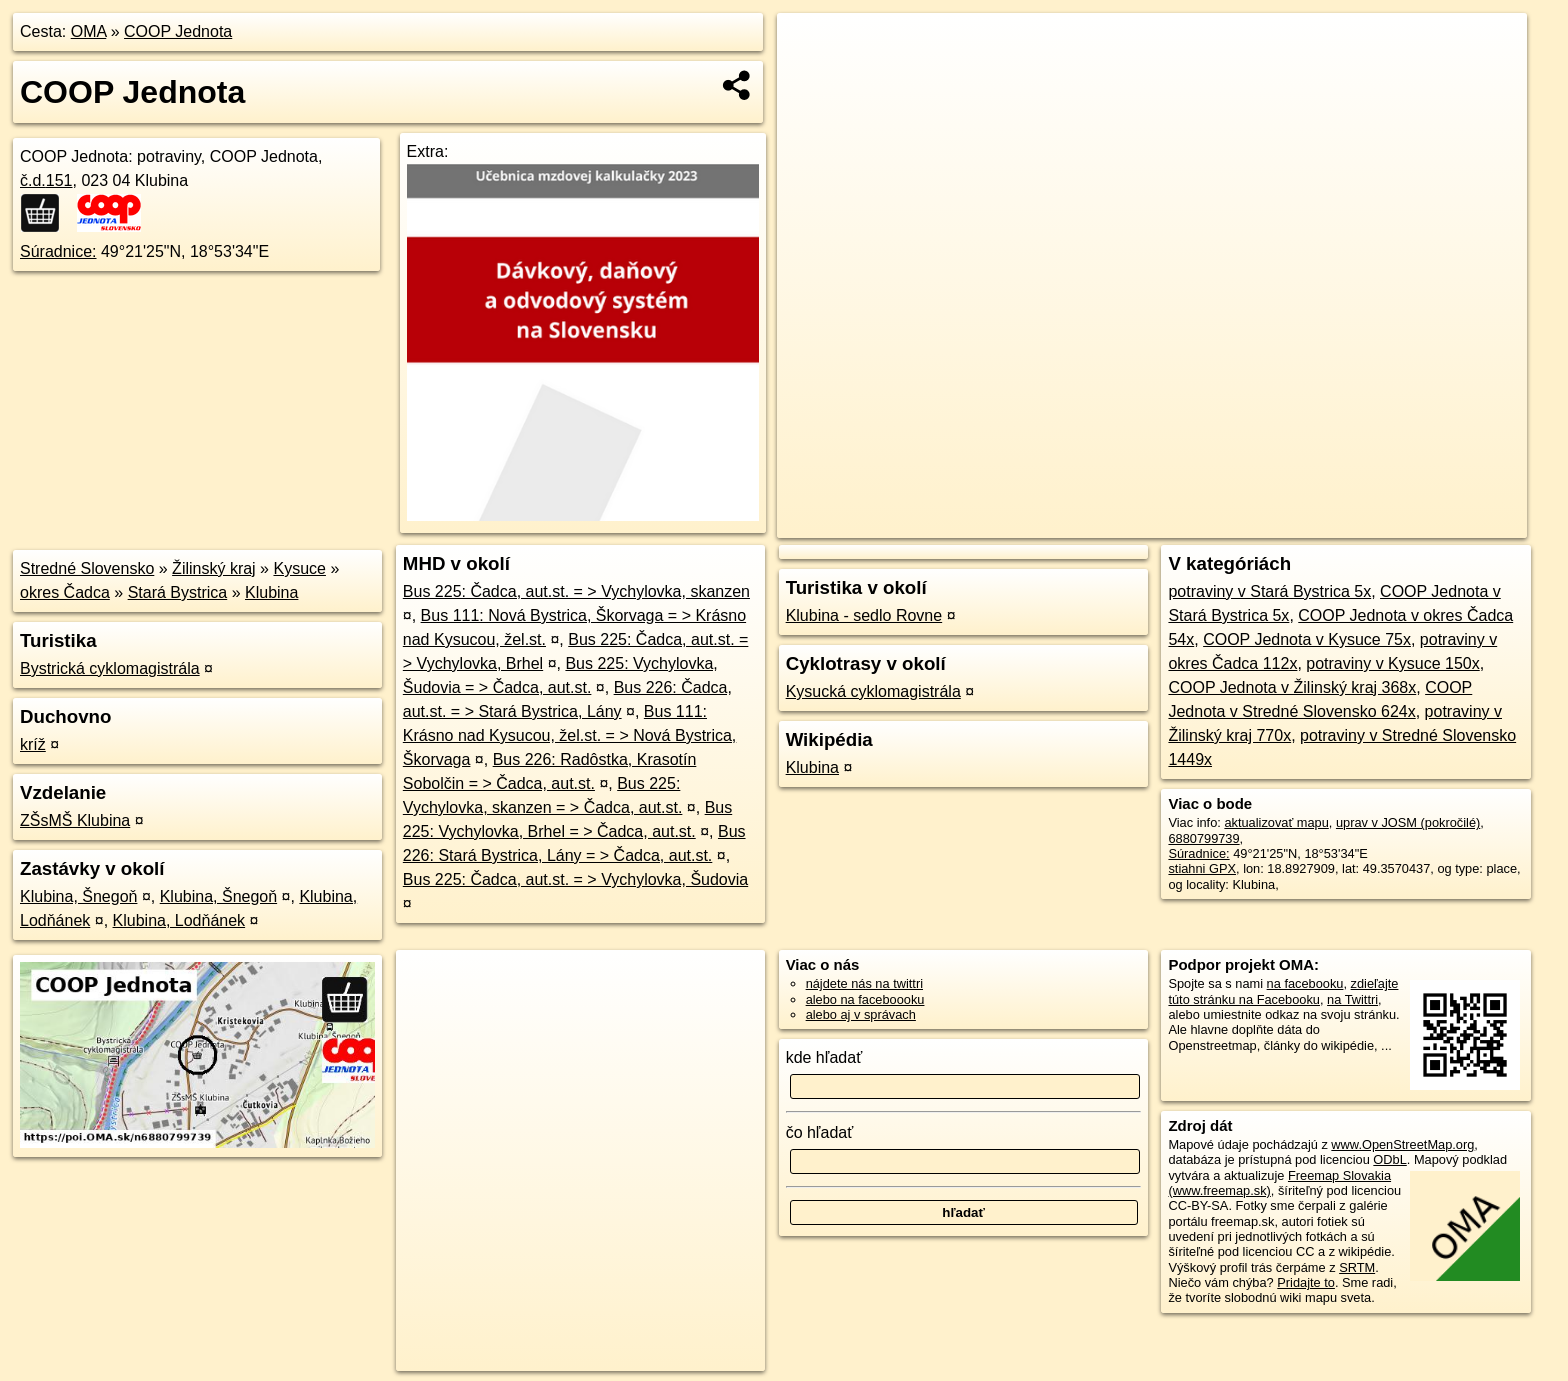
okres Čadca (65, 592)
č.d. (46, 180)
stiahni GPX (1202, 868)
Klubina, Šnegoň (78, 896)
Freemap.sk (1285, 523)
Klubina (271, 592)
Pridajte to (1306, 1282)
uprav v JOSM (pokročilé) (1408, 822)
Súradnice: (58, 251)
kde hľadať (824, 1057)
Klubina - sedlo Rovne (864, 615)
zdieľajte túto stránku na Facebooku (1283, 991)
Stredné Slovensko (87, 568)
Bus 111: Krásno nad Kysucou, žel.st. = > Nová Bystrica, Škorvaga (570, 735)
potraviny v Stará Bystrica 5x (1269, 591)
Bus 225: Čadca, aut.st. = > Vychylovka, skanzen (576, 591)
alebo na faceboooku (865, 999)
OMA (89, 31)
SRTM (1357, 1267)
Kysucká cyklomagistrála (873, 691)
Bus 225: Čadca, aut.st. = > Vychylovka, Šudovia (575, 879)
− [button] (811, 78)
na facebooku (1305, 983)
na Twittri (1352, 999)
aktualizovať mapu (1276, 822)
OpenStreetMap (1182, 523)
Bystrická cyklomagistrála (110, 668)
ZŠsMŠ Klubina (75, 820)
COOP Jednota (178, 31)
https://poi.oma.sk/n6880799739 (1436, 523)
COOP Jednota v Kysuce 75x (1307, 639)
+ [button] (811, 47)
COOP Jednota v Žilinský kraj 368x (1292, 687)
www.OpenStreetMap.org (1402, 1144)
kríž (33, 744)
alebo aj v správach (861, 1014)
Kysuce (299, 568)
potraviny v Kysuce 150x (1392, 663)
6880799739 (1203, 838)
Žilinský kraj (214, 568)
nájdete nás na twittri (864, 983)
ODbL (1389, 1159)
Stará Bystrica (178, 592)
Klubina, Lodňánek (179, 920)
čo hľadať (820, 1132)
